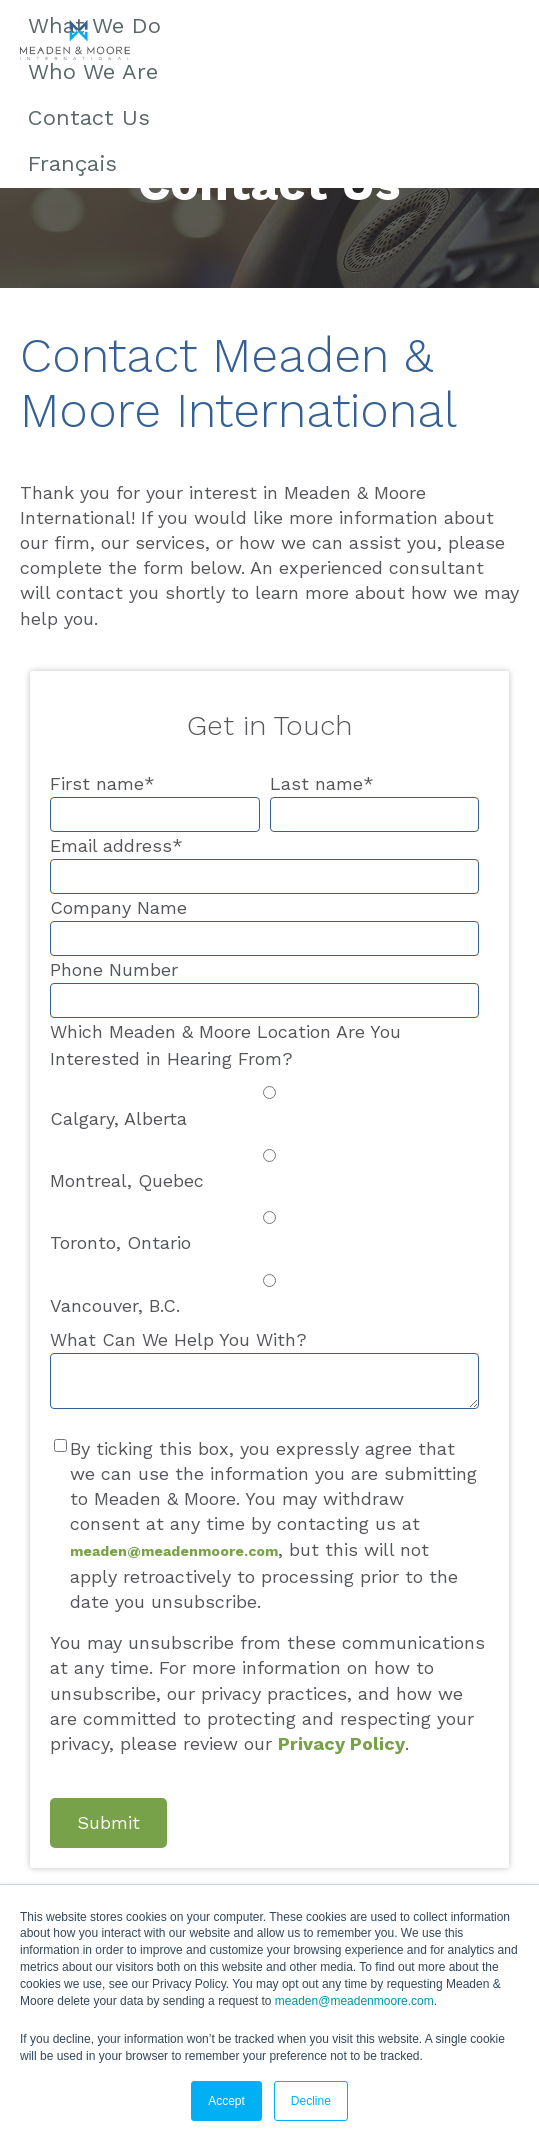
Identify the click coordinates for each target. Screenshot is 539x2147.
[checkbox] (264, 1199)
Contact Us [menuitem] (89, 117)
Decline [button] (311, 2101)
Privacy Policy (341, 1743)
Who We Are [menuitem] (93, 71)
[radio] (264, 1105)
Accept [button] (226, 2101)
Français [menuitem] (72, 163)
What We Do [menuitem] (94, 25)
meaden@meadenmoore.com (354, 2001)
